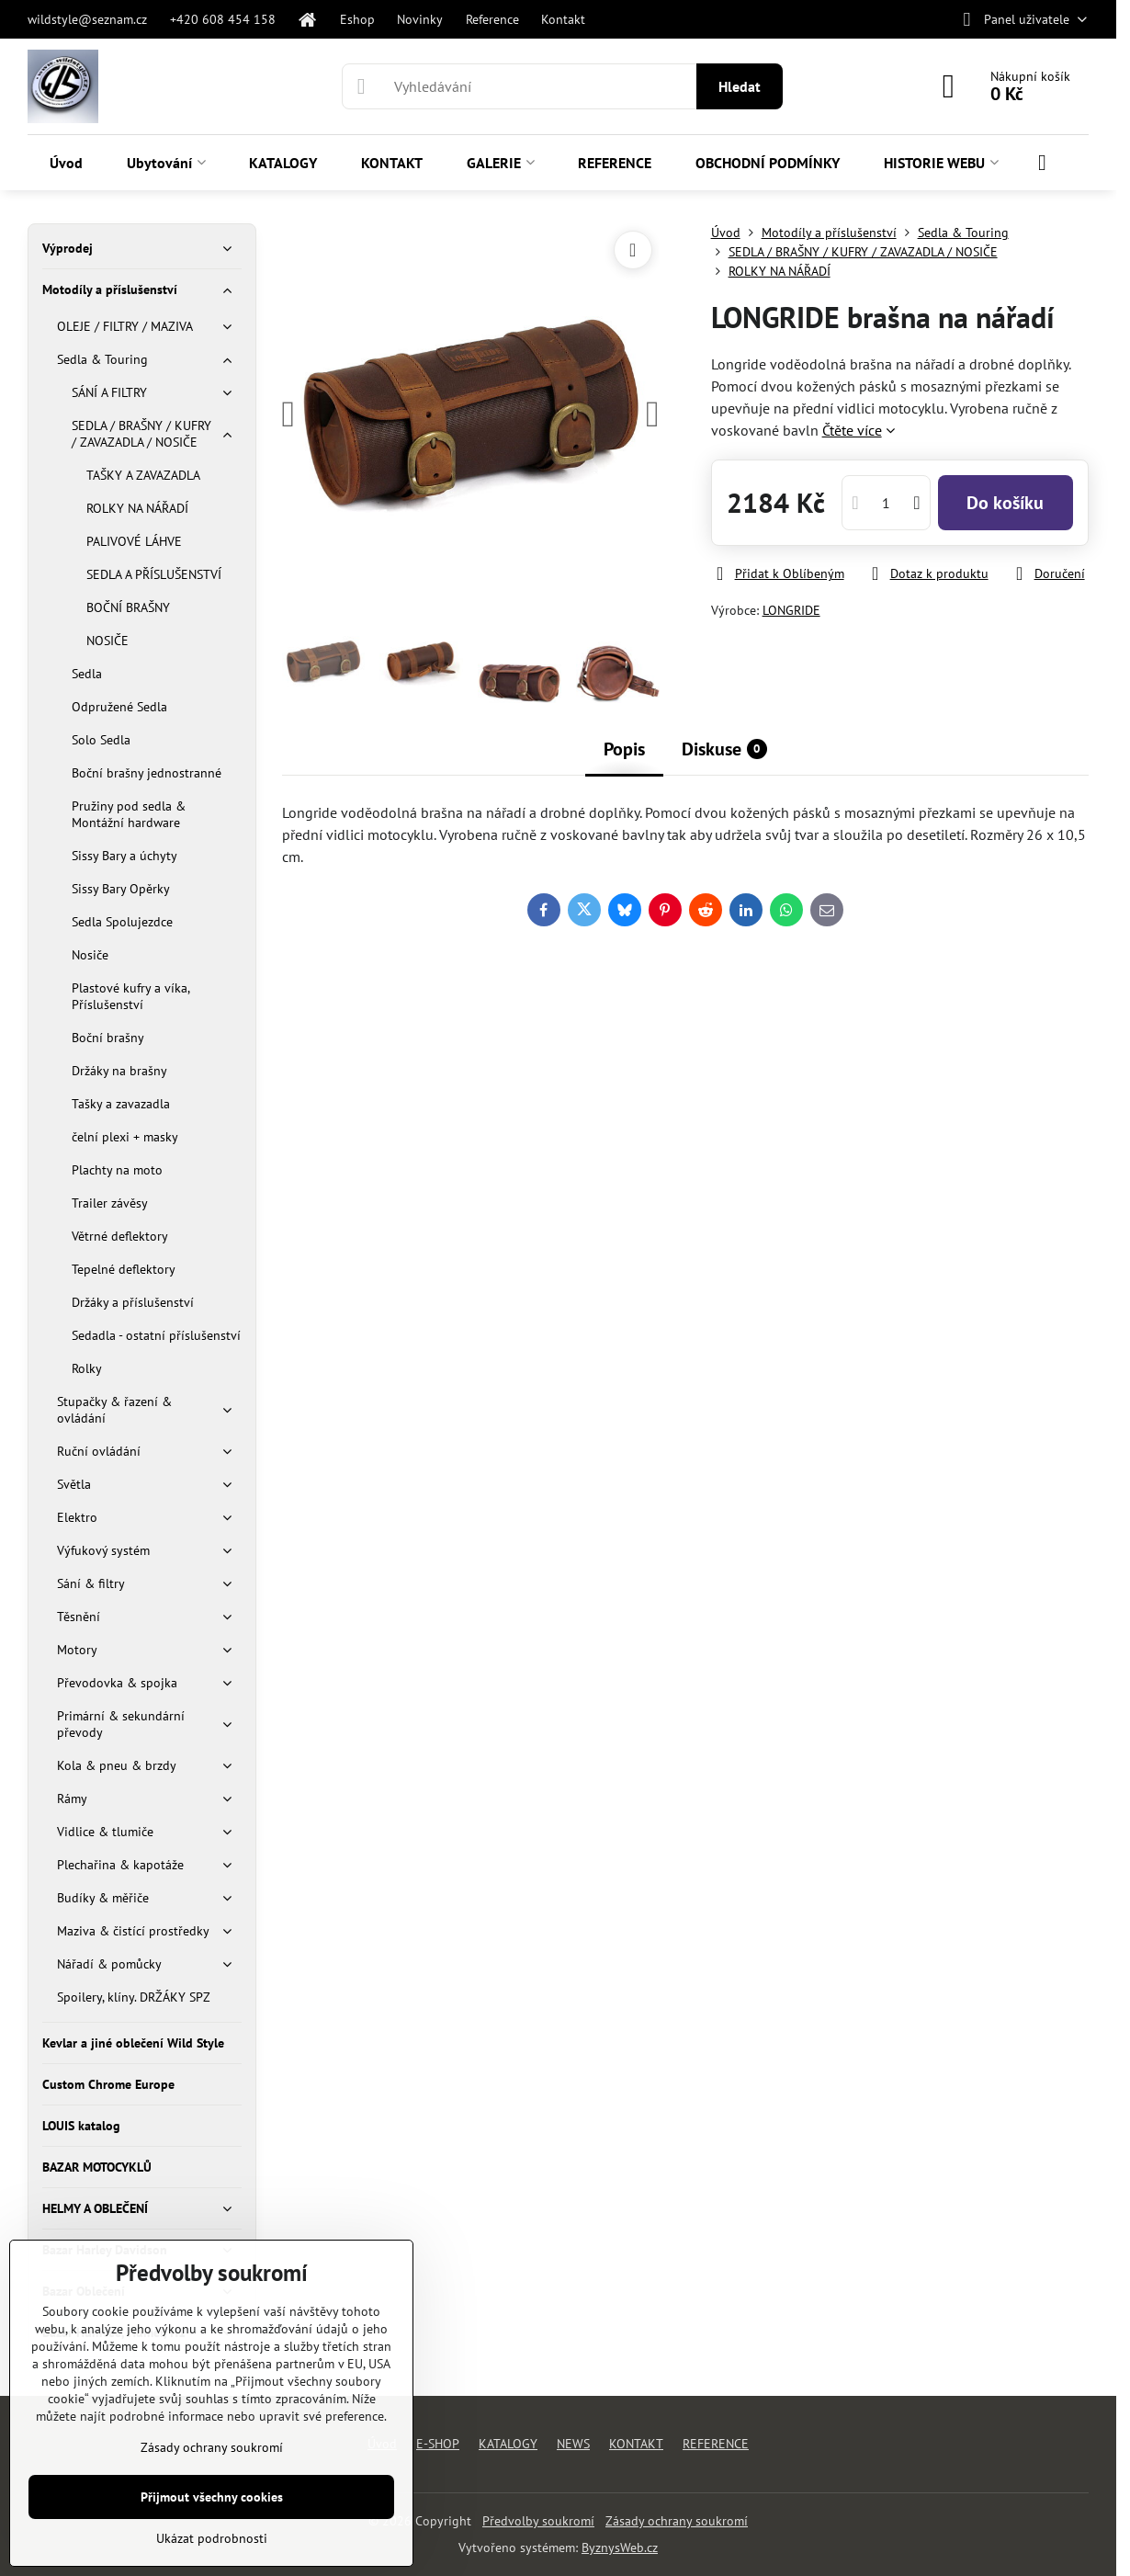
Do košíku (1005, 503)
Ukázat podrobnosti (211, 2538)
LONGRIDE (791, 610)
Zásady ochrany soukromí (676, 2521)
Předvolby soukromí (538, 2521)
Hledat (739, 86)
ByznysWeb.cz (620, 2547)
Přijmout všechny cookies (212, 2497)
